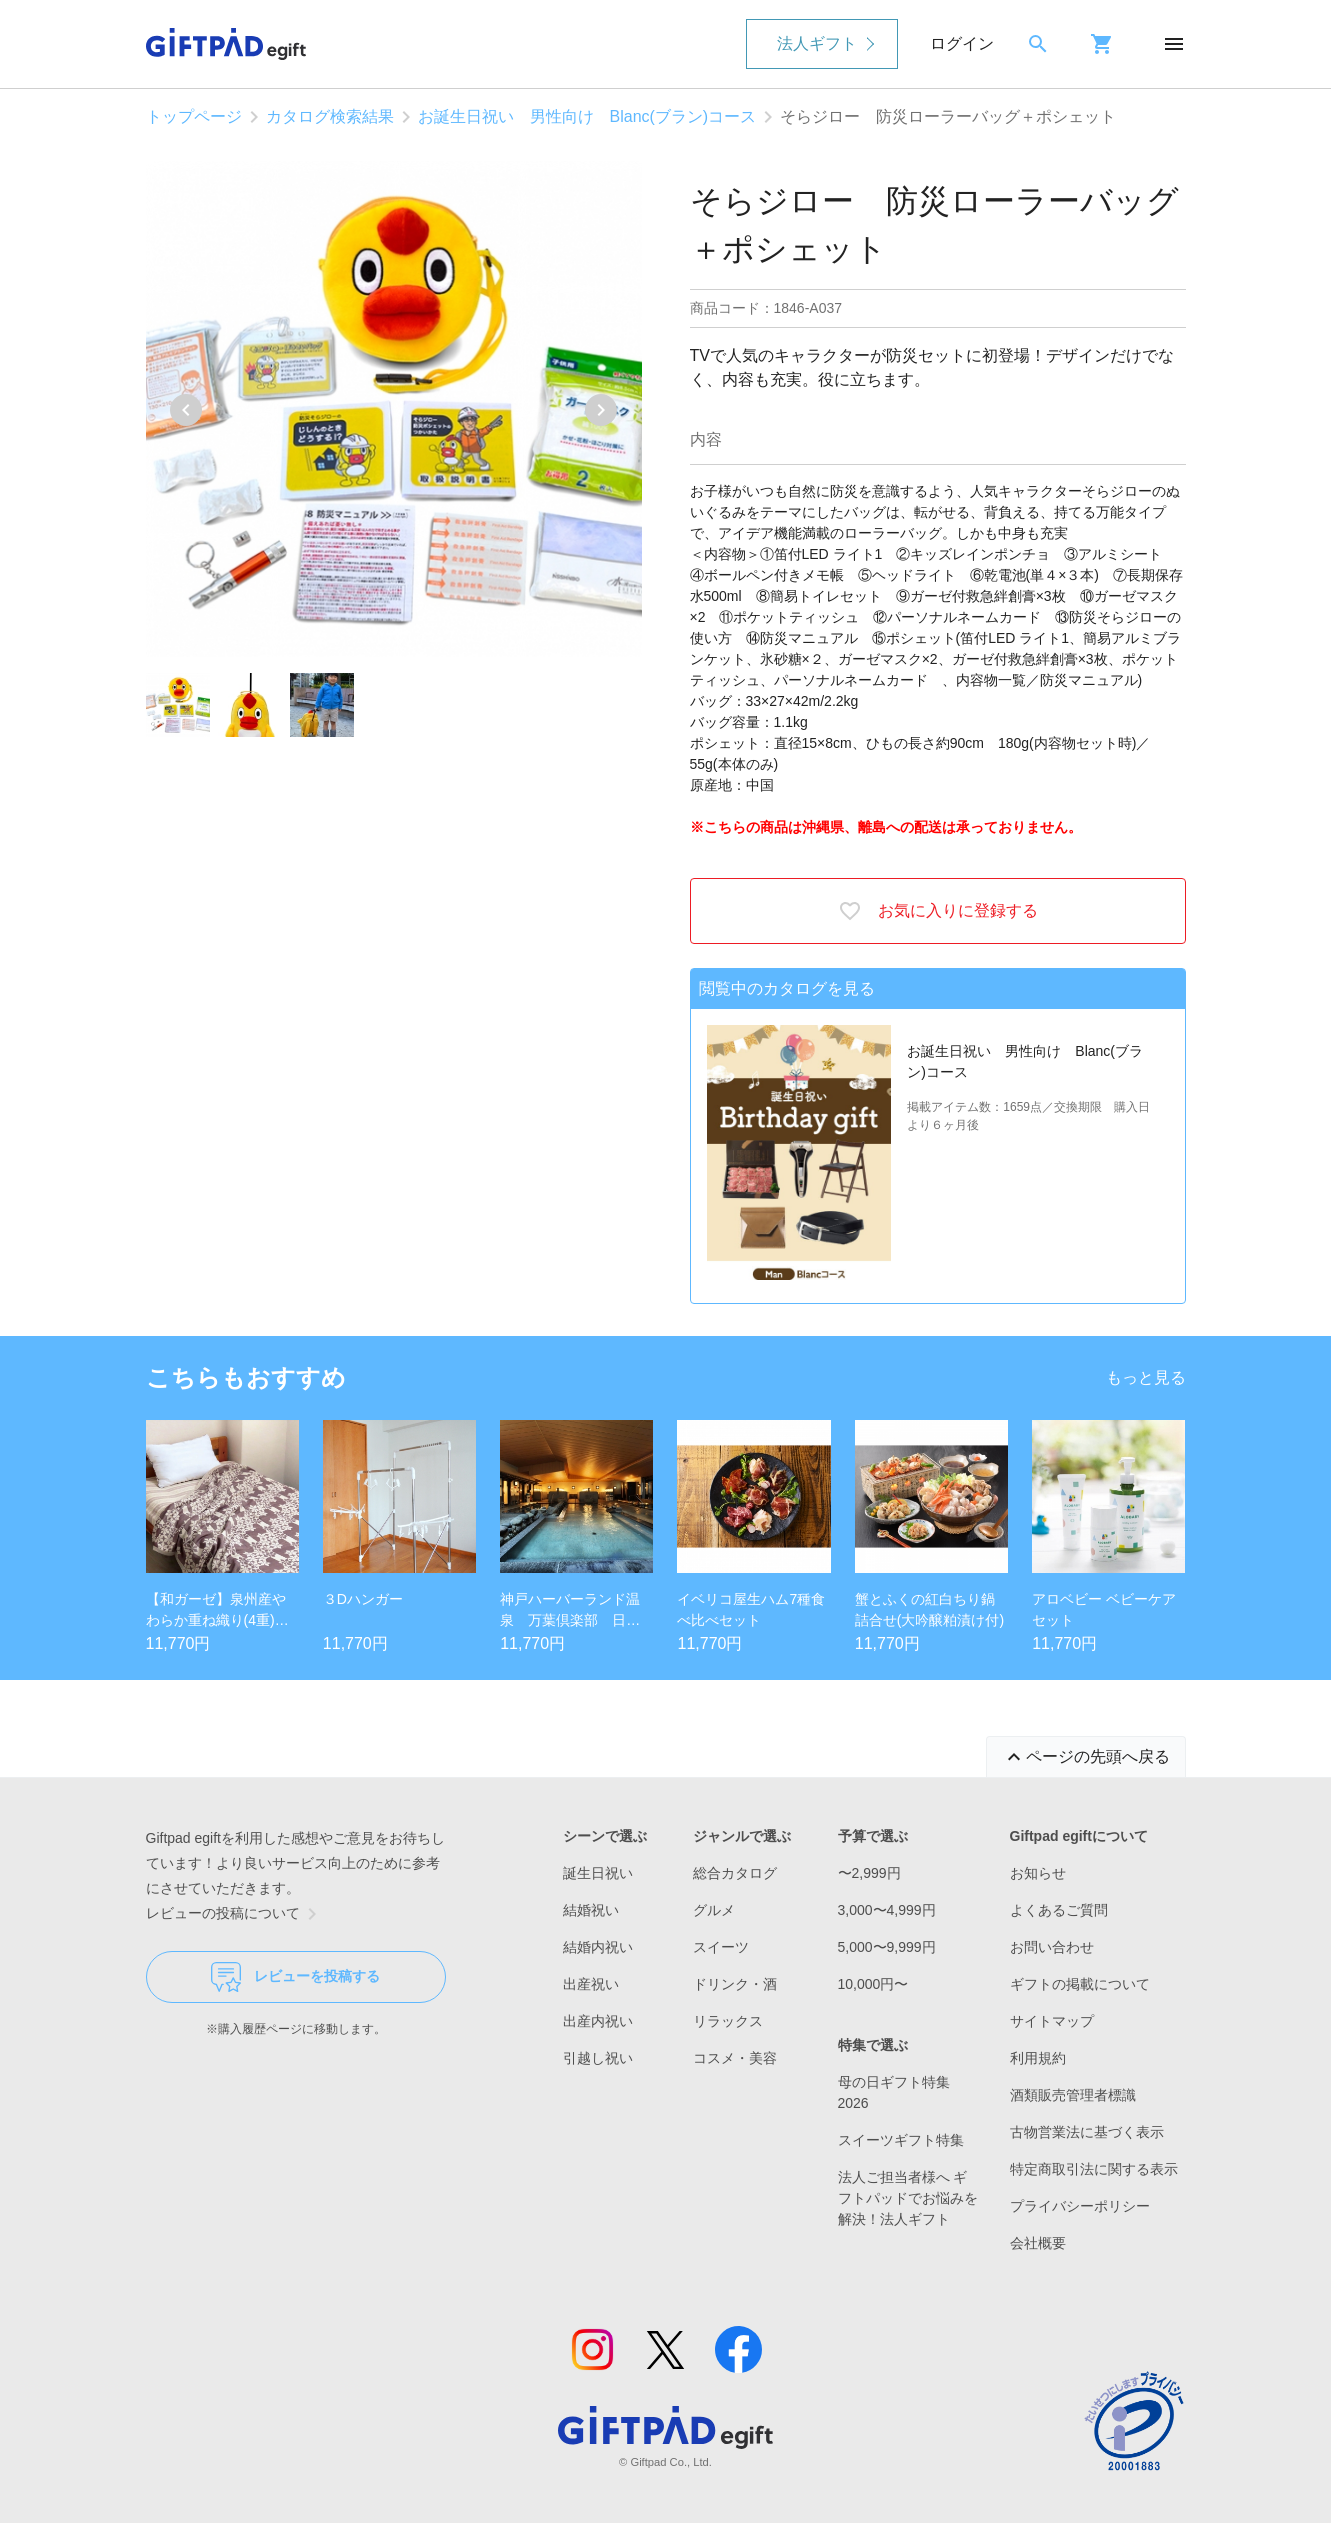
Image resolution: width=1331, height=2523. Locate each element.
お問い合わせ (1052, 1947)
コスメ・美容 (735, 2058)
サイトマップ (1052, 2021)
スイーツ (721, 1947)
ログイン (962, 43)
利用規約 (1038, 2058)
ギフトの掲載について (1080, 1984)
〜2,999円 (869, 1873)
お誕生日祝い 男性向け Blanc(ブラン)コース (587, 116)
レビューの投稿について (235, 1914)
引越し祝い (598, 2058)
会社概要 (1038, 2243)
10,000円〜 (873, 1984)
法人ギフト (817, 43)
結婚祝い (591, 1910)
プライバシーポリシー (1080, 2206)
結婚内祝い (598, 1947)
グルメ (714, 1910)
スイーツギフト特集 (901, 2140)
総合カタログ (735, 1873)
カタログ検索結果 (330, 116)
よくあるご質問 (1059, 1910)
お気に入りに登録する (938, 911)
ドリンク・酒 (735, 1984)
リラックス (728, 2021)
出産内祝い (598, 2021)
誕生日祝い (598, 1873)
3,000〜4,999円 (887, 1910)
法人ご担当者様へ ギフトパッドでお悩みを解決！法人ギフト (908, 2198)
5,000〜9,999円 (887, 1947)
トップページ (194, 116)
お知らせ (1038, 1873)
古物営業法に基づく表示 (1087, 2132)
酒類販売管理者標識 (1073, 2095)
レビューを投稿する (295, 1977)
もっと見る (1146, 1377)
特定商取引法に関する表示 (1094, 2169)
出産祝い (591, 1984)
